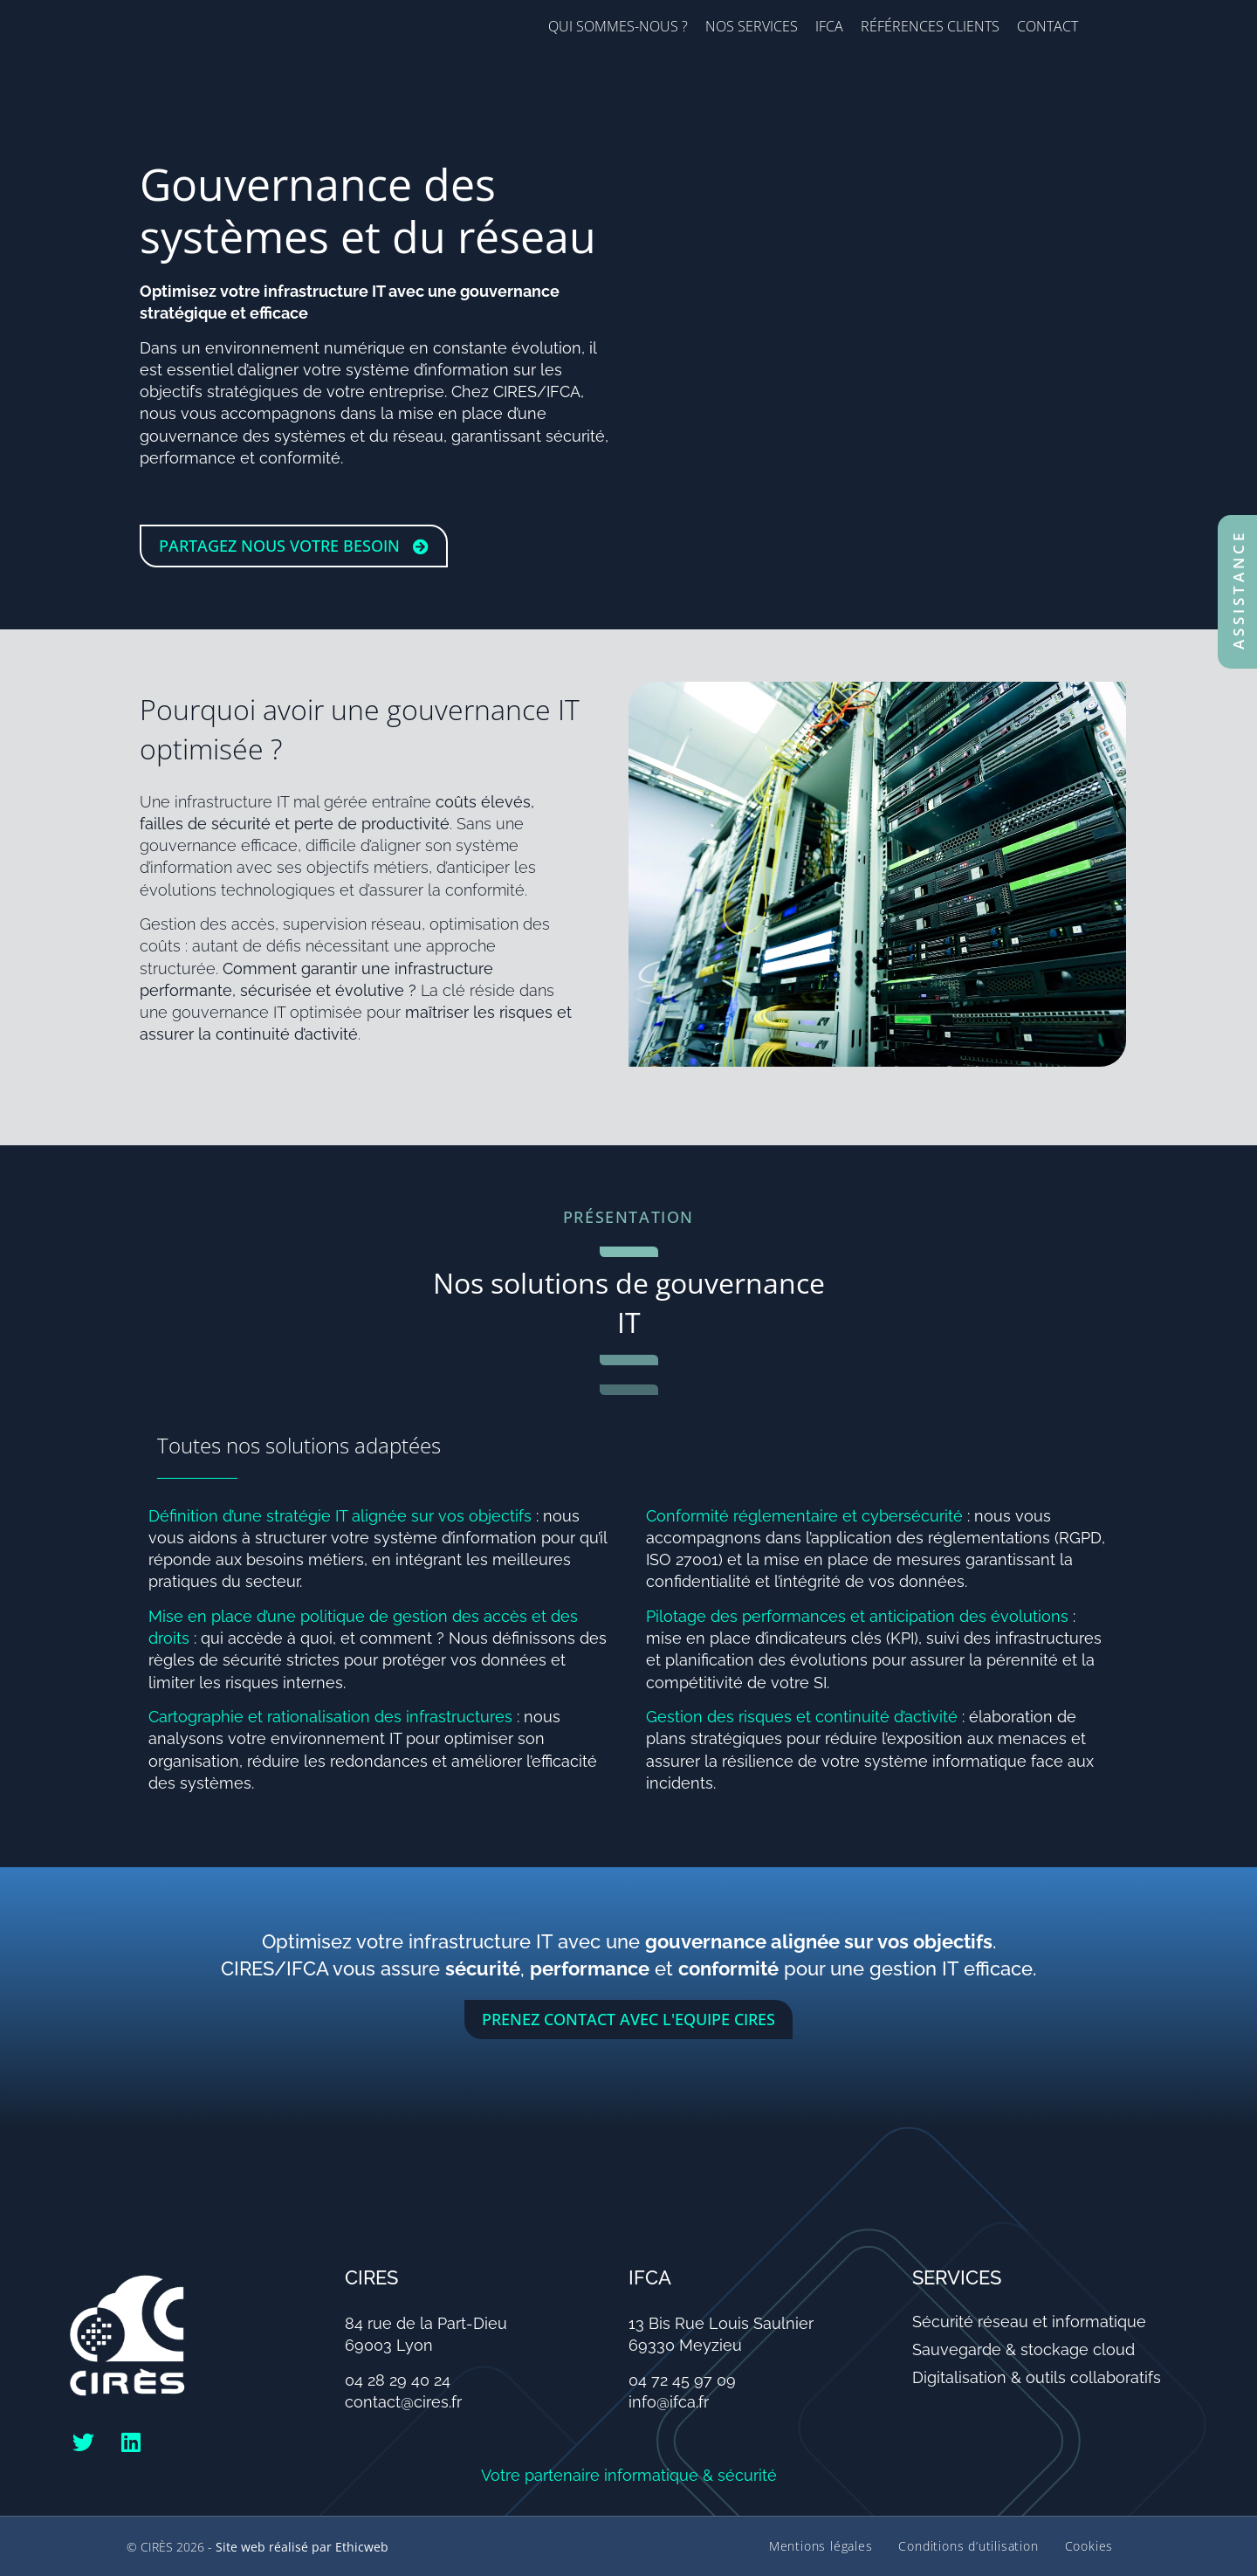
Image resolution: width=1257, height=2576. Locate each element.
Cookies (1088, 2546)
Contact (1047, 26)
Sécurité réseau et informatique (1029, 2321)
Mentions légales (820, 2546)
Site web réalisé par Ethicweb (302, 2546)
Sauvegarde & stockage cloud (1023, 2349)
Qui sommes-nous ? (618, 26)
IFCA (829, 26)
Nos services (751, 26)
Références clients (930, 26)
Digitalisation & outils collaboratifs (1036, 2377)
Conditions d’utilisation (968, 2546)
